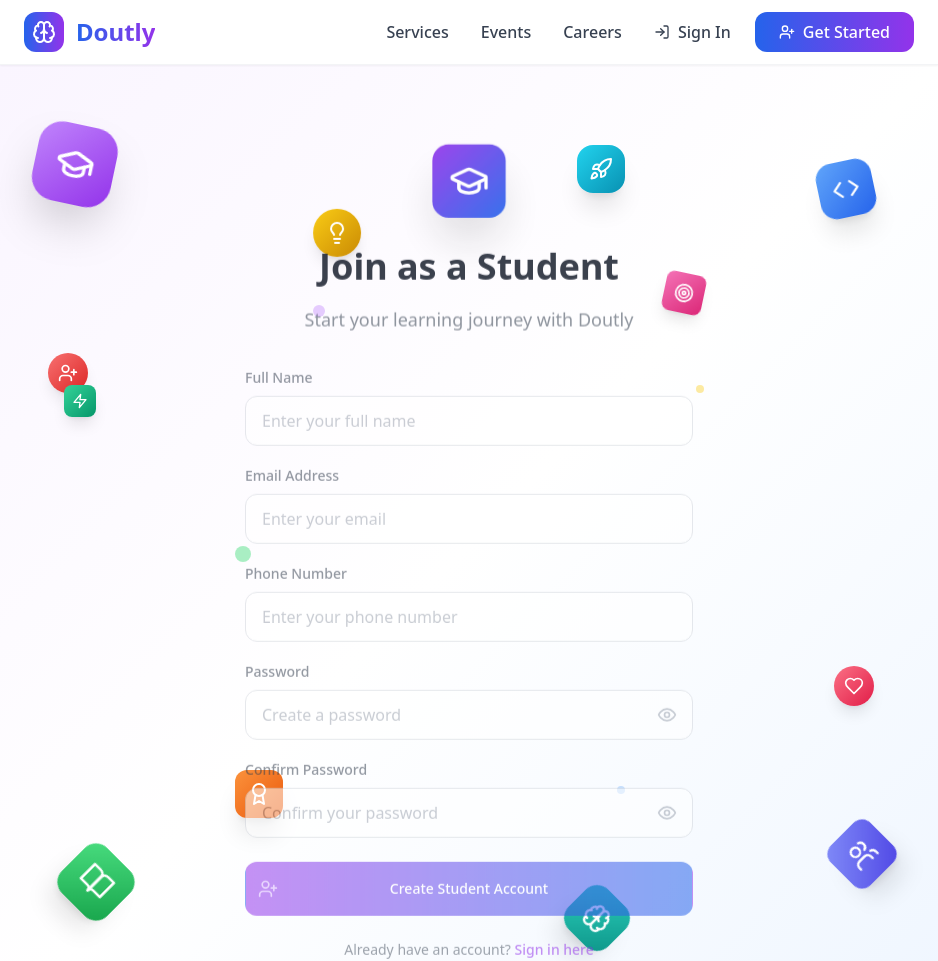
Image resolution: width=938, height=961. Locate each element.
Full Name (279, 383)
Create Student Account (397, 895)
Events (506, 32)
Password (277, 677)
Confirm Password (306, 775)
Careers (592, 32)
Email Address (292, 481)
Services (417, 32)
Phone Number (296, 579)
